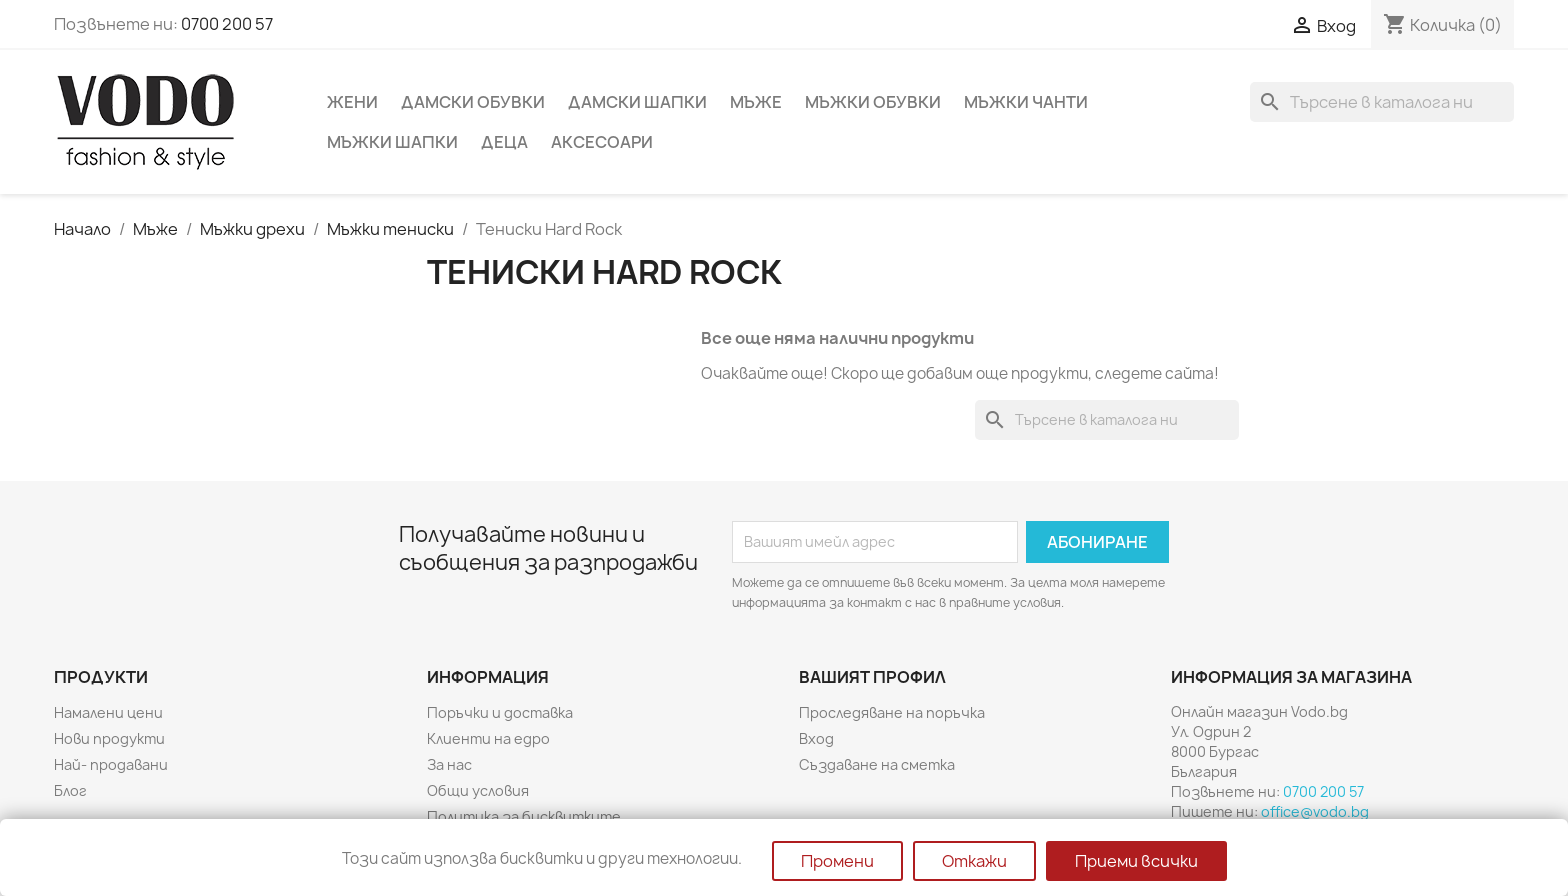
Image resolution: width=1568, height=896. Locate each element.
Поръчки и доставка (500, 712)
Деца (504, 142)
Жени (352, 102)
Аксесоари (602, 142)
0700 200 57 (227, 24)
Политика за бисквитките (524, 816)
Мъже (756, 102)
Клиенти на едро (488, 738)
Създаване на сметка (877, 764)
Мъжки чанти (1026, 102)
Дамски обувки (473, 102)
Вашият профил (872, 677)
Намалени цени (108, 712)
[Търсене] (1382, 102)
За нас (449, 764)
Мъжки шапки (392, 142)
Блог (70, 790)
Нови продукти (109, 738)
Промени (837, 861)
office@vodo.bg (1315, 811)
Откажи (974, 861)
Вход (816, 738)
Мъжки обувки (873, 102)
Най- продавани (111, 764)
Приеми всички (1136, 861)
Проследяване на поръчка (892, 712)
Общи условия (478, 790)
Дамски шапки (637, 102)
